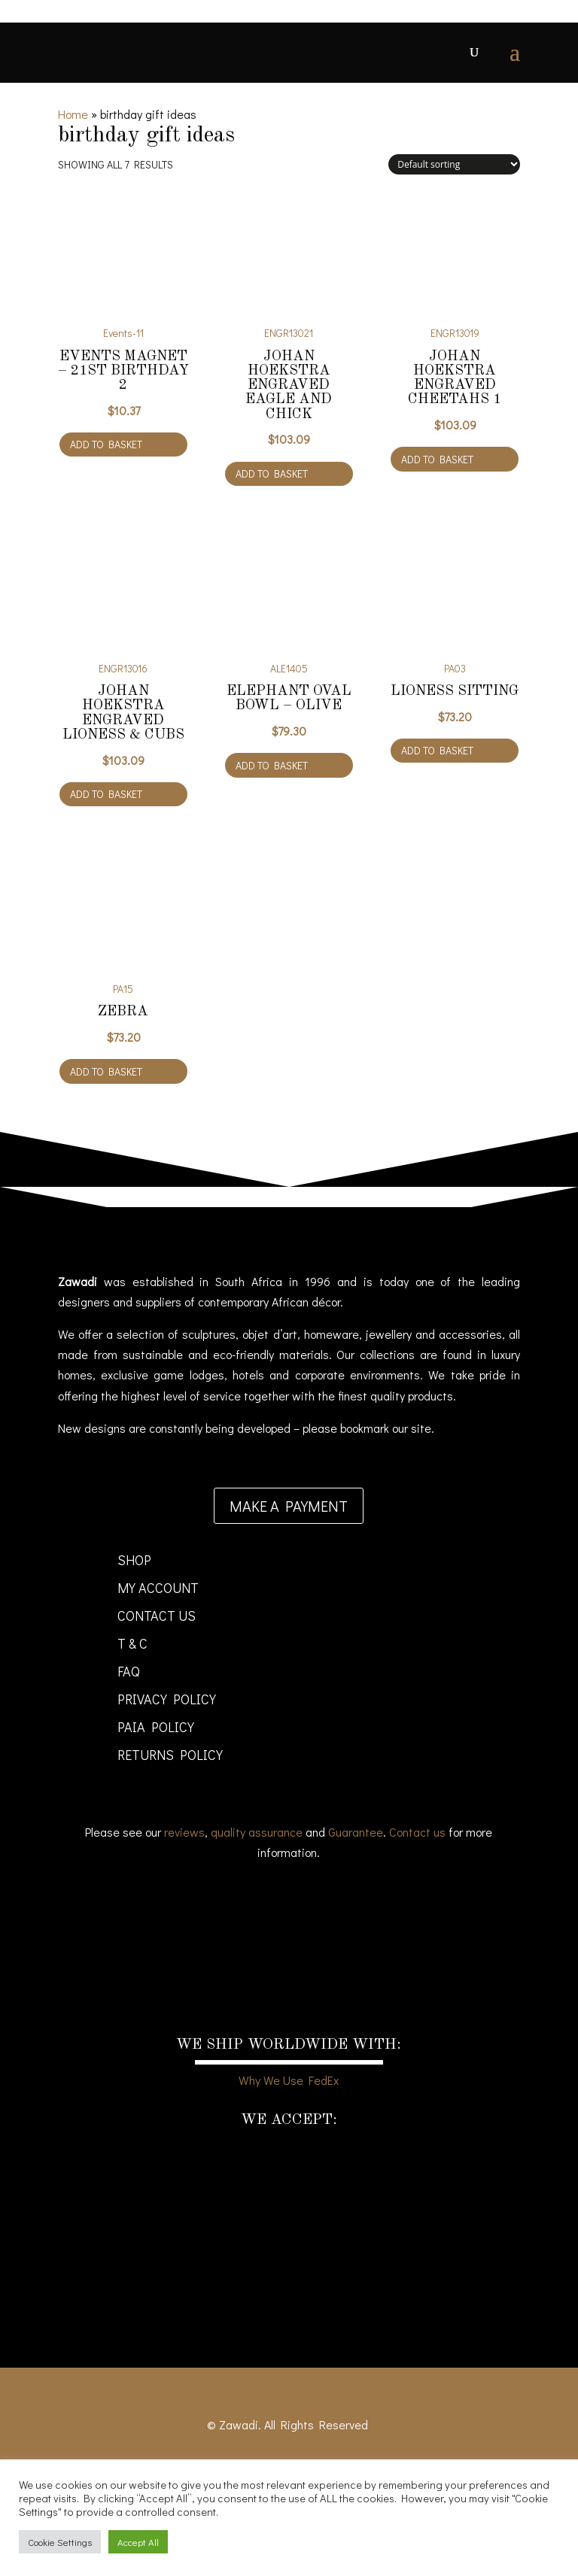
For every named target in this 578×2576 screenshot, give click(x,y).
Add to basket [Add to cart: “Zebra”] (106, 1071)
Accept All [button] (138, 2541)
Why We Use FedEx (289, 2080)
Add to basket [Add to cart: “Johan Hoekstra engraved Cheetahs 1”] (437, 459)
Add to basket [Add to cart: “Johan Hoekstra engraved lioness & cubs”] (106, 794)
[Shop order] (454, 164)
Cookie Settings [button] (60, 2541)
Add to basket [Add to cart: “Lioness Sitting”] (437, 750)
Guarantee (355, 1832)
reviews (184, 1832)
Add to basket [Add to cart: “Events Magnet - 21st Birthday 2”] (106, 444)
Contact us (417, 1832)
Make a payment (289, 1506)
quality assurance (257, 1832)
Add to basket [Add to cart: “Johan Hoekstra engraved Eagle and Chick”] (272, 473)
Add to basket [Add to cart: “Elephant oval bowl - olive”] (272, 765)
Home (73, 114)
